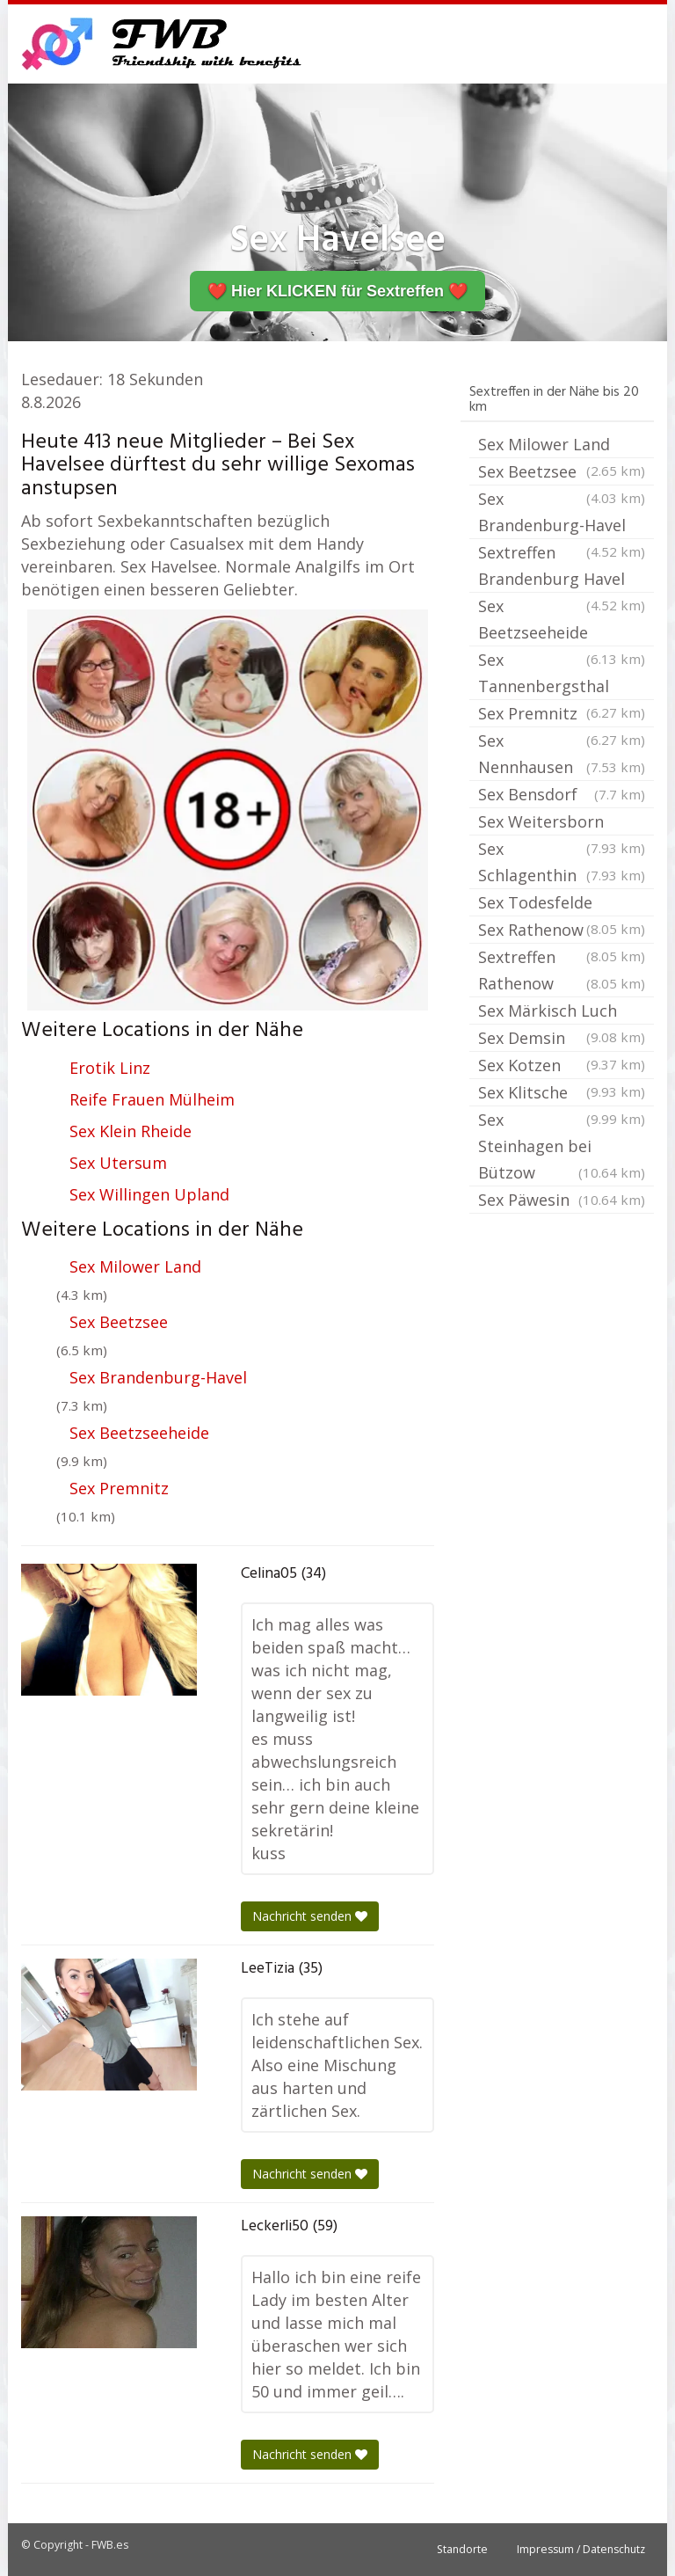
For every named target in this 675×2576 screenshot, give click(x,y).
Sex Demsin (561, 1039)
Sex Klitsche (561, 1094)
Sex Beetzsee (118, 1321)
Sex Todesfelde (561, 904)
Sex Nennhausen (561, 755)
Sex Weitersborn (561, 823)
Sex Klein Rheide (130, 1131)
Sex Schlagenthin (561, 863)
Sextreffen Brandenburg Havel (561, 567)
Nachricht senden (309, 1916)
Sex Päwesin (561, 1199)
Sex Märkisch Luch (561, 1012)
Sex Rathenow (561, 931)
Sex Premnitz (119, 1488)
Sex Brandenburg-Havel (158, 1377)
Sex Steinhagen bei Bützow (561, 1147)
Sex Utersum (118, 1162)
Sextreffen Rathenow (561, 971)
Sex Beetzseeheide (139, 1432)
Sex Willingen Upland (149, 1194)
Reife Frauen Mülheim (152, 1099)
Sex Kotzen (561, 1066)
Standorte (462, 2549)
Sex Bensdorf (561, 794)
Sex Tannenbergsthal (561, 674)
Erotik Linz (109, 1067)
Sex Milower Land (135, 1266)
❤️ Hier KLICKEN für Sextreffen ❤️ (337, 291)
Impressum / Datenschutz (581, 2549)
